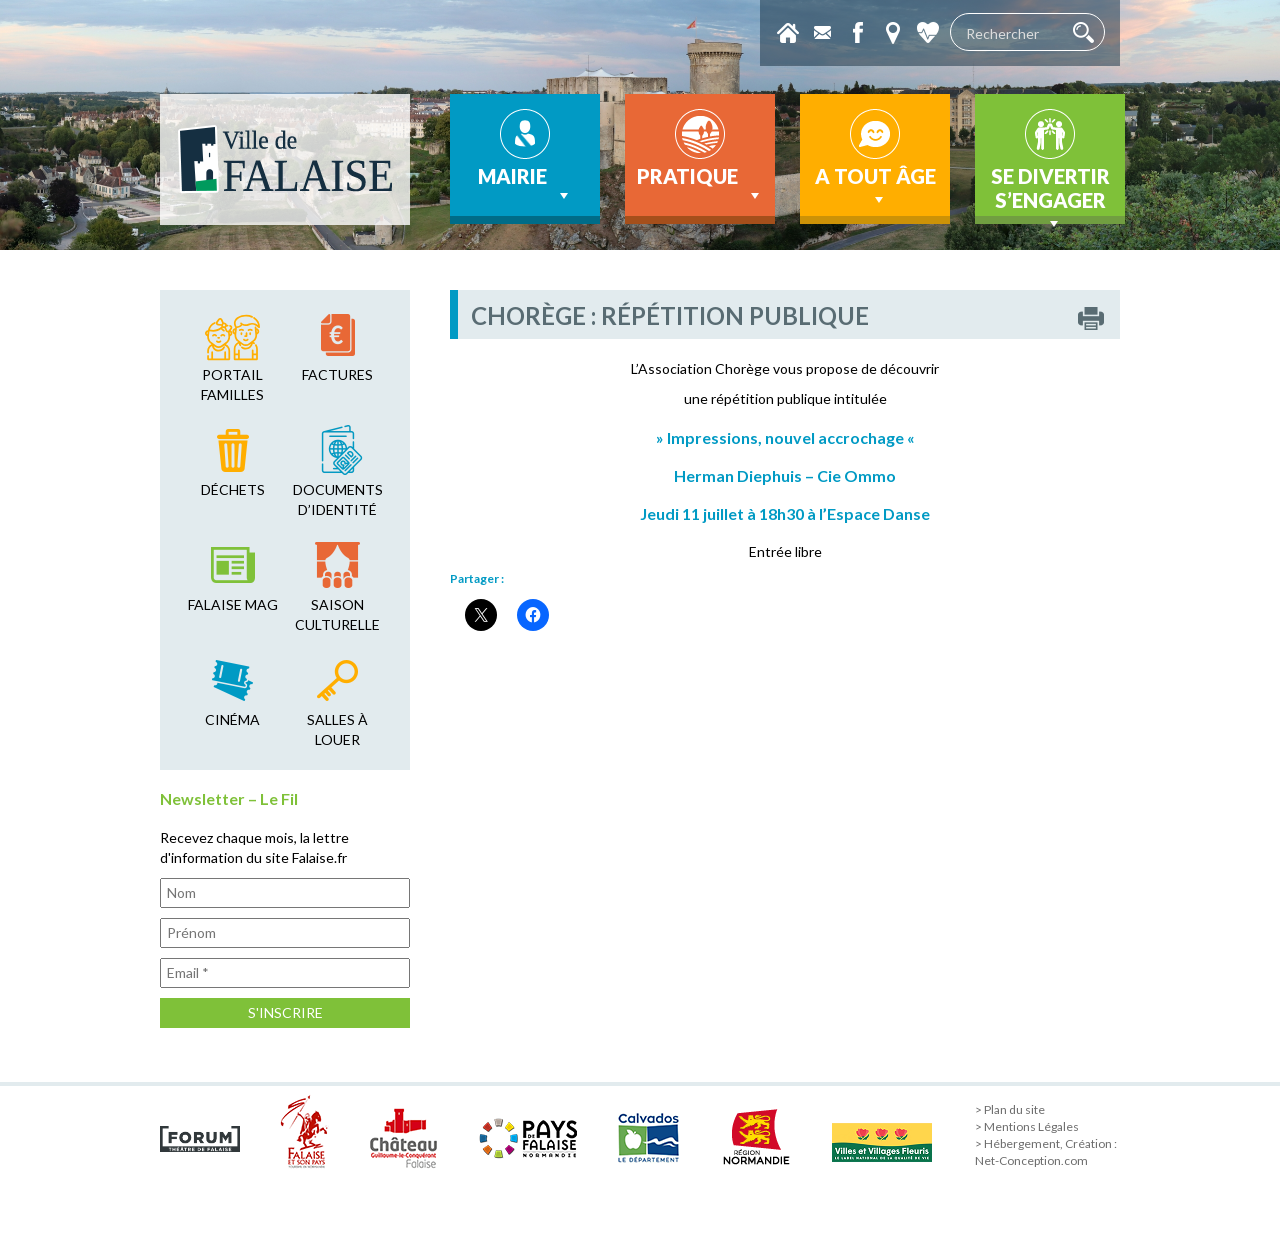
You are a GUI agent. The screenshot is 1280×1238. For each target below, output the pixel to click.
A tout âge (875, 187)
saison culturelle (337, 614)
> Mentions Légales (1027, 1126)
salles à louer (337, 729)
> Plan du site (1010, 1109)
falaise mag (233, 604)
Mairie (525, 185)
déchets (233, 489)
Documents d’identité (338, 499)
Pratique (700, 185)
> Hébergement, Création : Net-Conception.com (1046, 1152)
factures (337, 374)
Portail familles (232, 384)
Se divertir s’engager (1050, 194)
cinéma (232, 719)
